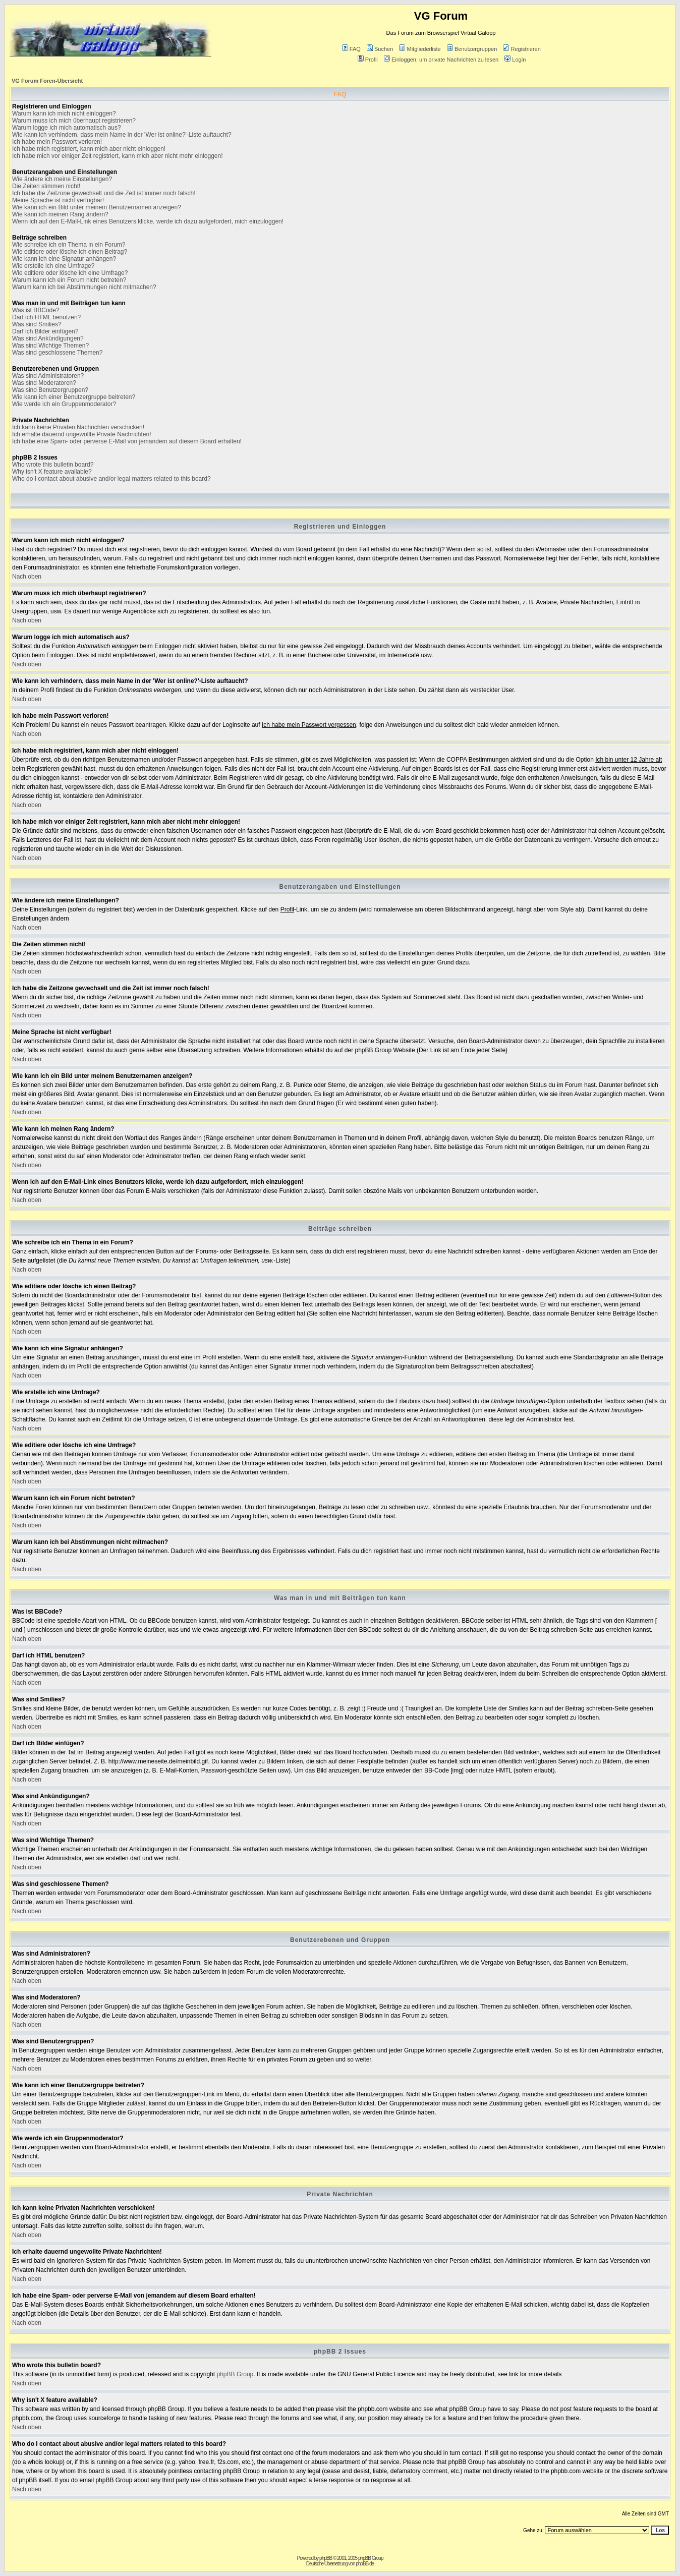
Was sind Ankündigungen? (48, 338)
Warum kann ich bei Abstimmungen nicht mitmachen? (84, 287)
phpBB (325, 2558)
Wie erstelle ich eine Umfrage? (53, 265)
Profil (368, 59)
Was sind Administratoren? (48, 375)
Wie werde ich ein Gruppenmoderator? (64, 404)
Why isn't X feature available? (52, 471)
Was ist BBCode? (36, 310)
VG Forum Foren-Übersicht (47, 81)
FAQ (351, 49)
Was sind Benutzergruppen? (50, 389)
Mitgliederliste (419, 49)
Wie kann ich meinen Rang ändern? (60, 214)
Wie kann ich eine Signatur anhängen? (64, 258)
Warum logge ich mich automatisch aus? (66, 127)
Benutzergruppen (472, 49)
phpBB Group (235, 2374)
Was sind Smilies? (37, 324)
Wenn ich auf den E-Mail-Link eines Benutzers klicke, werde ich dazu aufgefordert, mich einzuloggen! (148, 221)
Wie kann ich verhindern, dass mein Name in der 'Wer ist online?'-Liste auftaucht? (122, 134)
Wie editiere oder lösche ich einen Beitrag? (69, 251)
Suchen (380, 49)
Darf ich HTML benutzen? (46, 317)
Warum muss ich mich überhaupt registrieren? (74, 120)
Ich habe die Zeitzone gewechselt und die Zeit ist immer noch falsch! (104, 193)
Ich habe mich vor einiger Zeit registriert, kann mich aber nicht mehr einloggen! (117, 155)
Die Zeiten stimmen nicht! (46, 186)
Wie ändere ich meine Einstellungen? (62, 179)
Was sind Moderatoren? (44, 382)
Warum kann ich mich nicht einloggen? (64, 113)
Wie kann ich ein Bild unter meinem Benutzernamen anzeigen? (96, 207)
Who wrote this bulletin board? (52, 464)
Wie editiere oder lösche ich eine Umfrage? (70, 272)
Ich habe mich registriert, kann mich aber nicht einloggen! (88, 148)
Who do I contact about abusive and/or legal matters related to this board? (111, 478)
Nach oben (26, 576)
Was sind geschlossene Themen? (57, 352)
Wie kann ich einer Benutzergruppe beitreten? (73, 396)
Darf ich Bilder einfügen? (45, 331)
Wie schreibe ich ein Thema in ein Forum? (69, 244)
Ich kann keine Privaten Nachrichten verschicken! (78, 427)
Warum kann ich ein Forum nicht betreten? (69, 279)
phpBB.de (365, 2563)
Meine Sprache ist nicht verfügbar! (58, 200)
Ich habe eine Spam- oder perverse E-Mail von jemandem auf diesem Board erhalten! (127, 441)
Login (515, 59)
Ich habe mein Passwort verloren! (57, 141)
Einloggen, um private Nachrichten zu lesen (441, 59)
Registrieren (521, 49)
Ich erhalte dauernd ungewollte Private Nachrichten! (81, 434)
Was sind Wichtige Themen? (50, 345)
